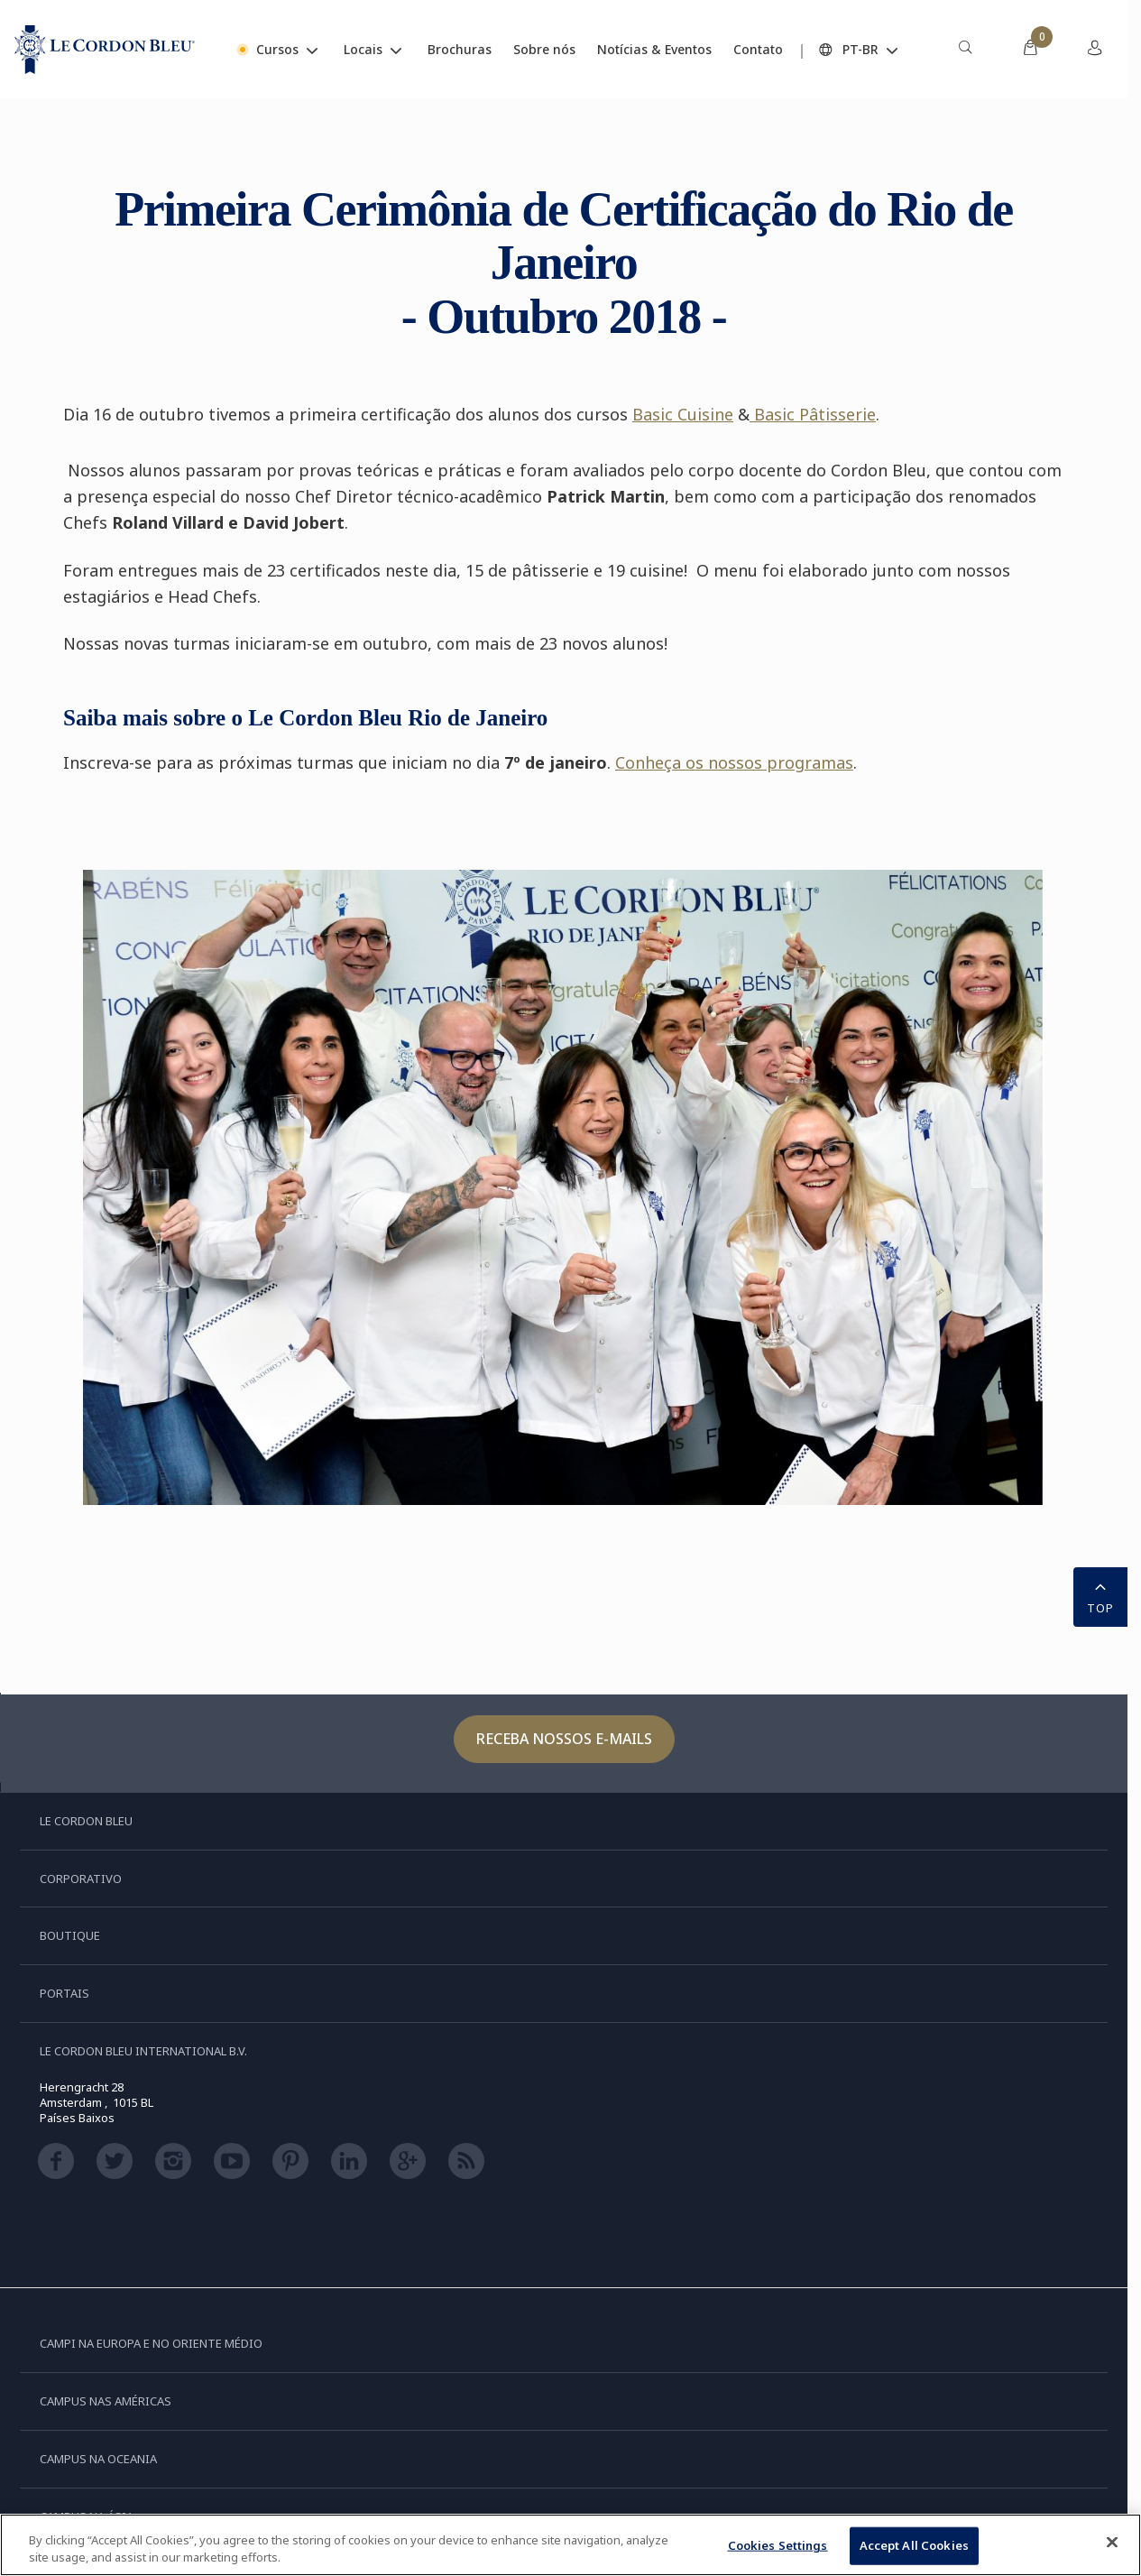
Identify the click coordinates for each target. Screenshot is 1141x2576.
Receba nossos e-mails (564, 1739)
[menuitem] (965, 49)
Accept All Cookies (914, 2545)
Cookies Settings (778, 2545)
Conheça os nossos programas (734, 762)
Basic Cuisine (682, 414)
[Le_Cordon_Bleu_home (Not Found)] (104, 49)
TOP (1100, 1595)
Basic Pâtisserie (813, 414)
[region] (570, 2545)
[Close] (1112, 2542)
